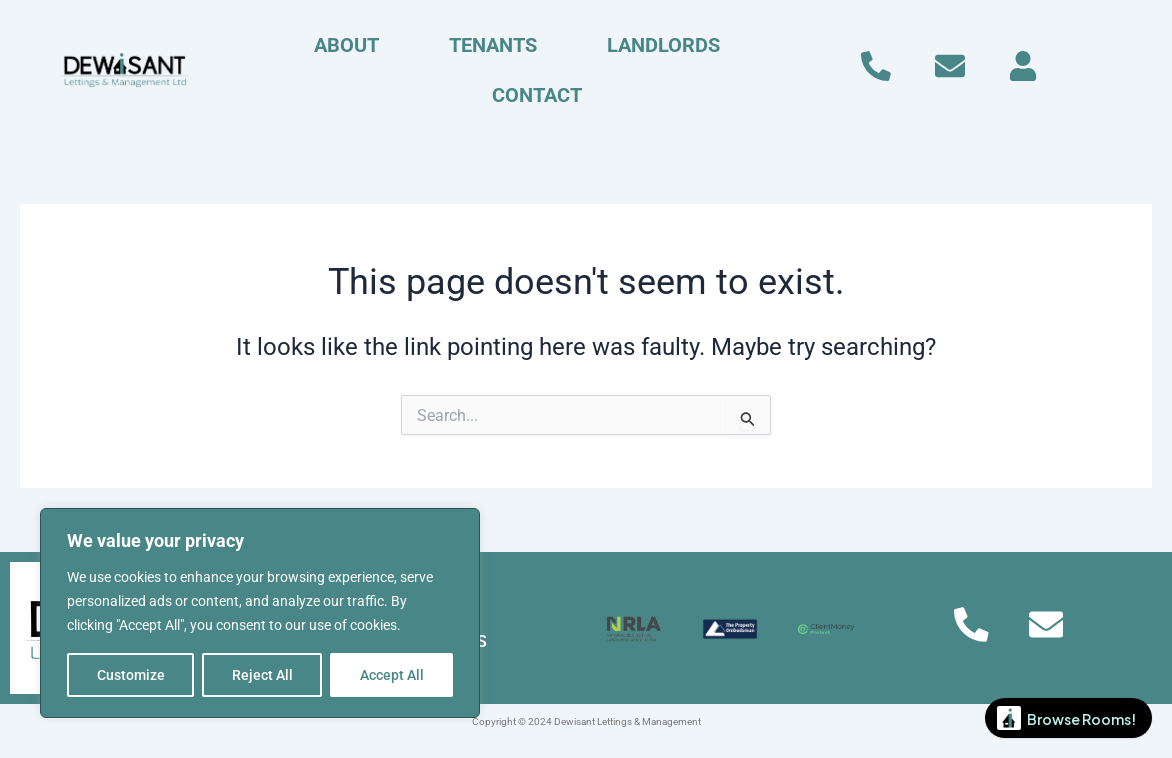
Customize (131, 675)
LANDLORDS (663, 45)
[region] (260, 613)
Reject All (262, 675)
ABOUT (346, 45)
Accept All (392, 675)
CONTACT (537, 95)
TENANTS (493, 45)
